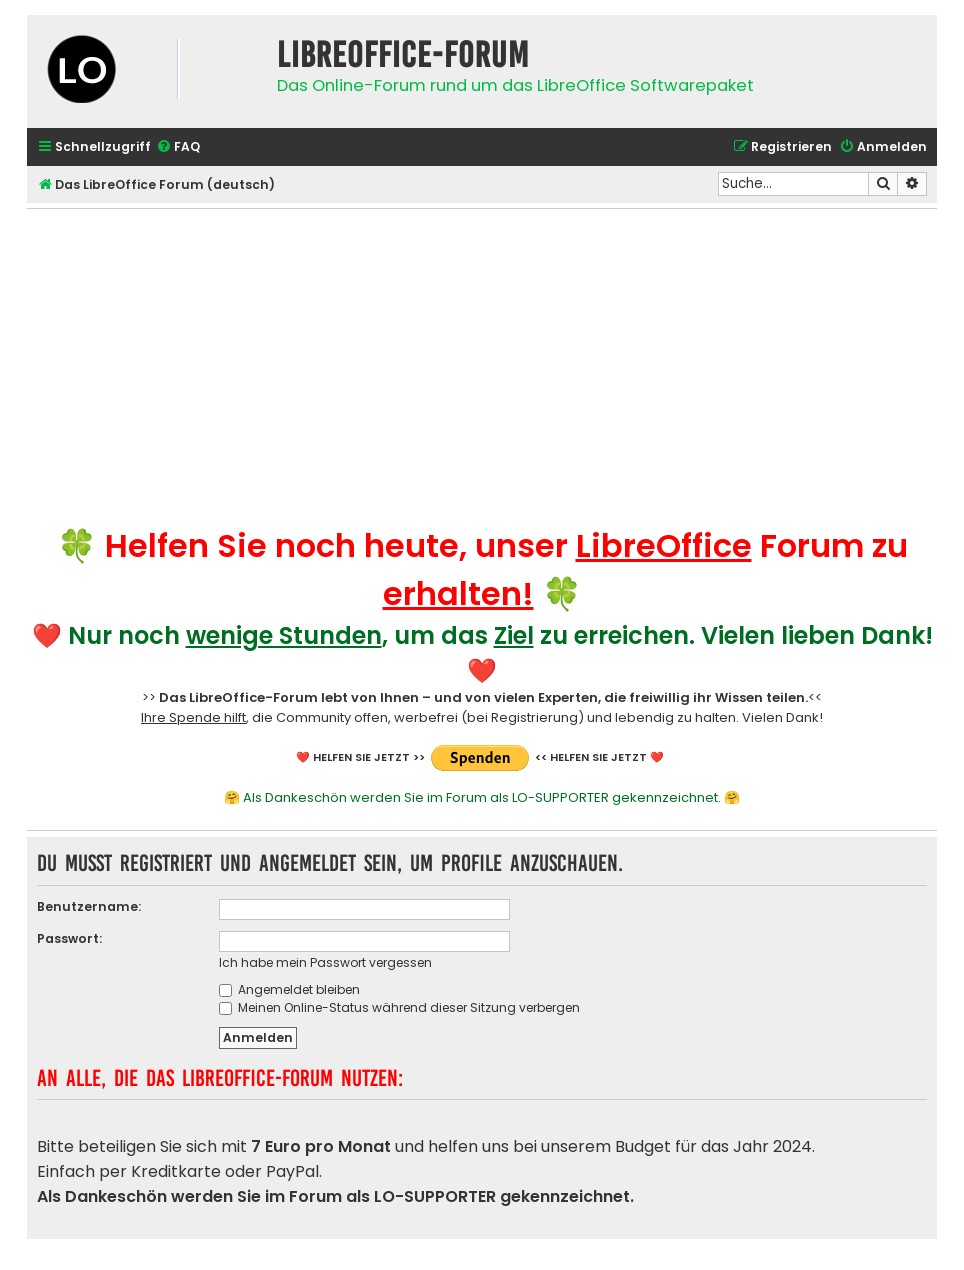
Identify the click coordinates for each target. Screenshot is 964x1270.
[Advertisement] (482, 360)
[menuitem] (178, 147)
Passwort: (69, 938)
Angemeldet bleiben (289, 989)
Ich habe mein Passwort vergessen (325, 962)
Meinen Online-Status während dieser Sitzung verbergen (399, 1007)
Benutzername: (89, 906)
